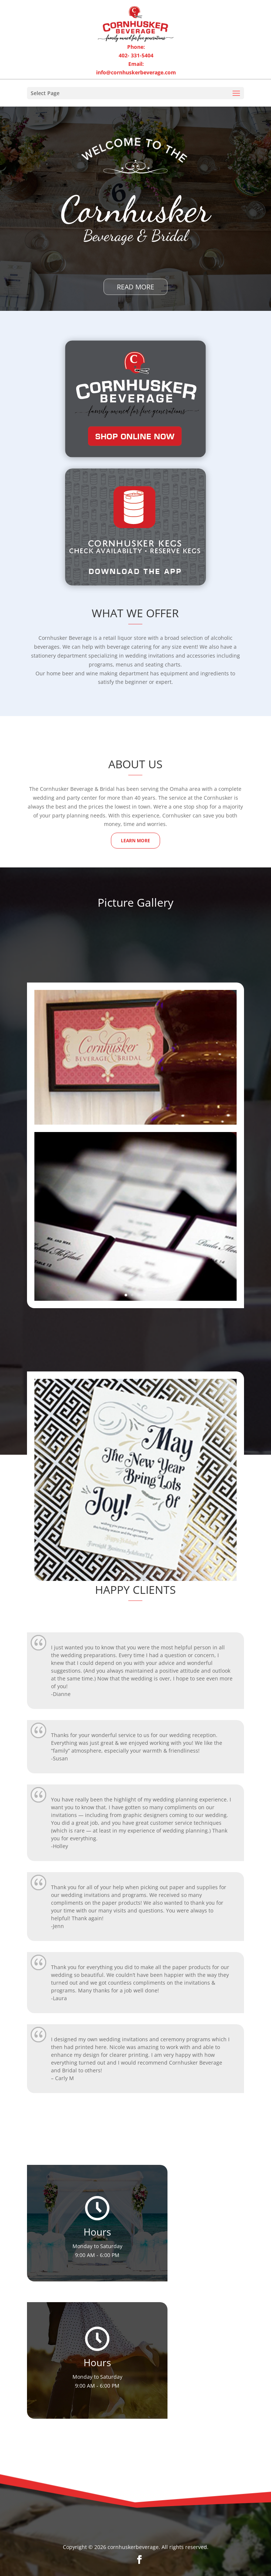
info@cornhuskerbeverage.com (136, 72)
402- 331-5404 (136, 55)
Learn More (135, 840)
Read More (135, 286)
